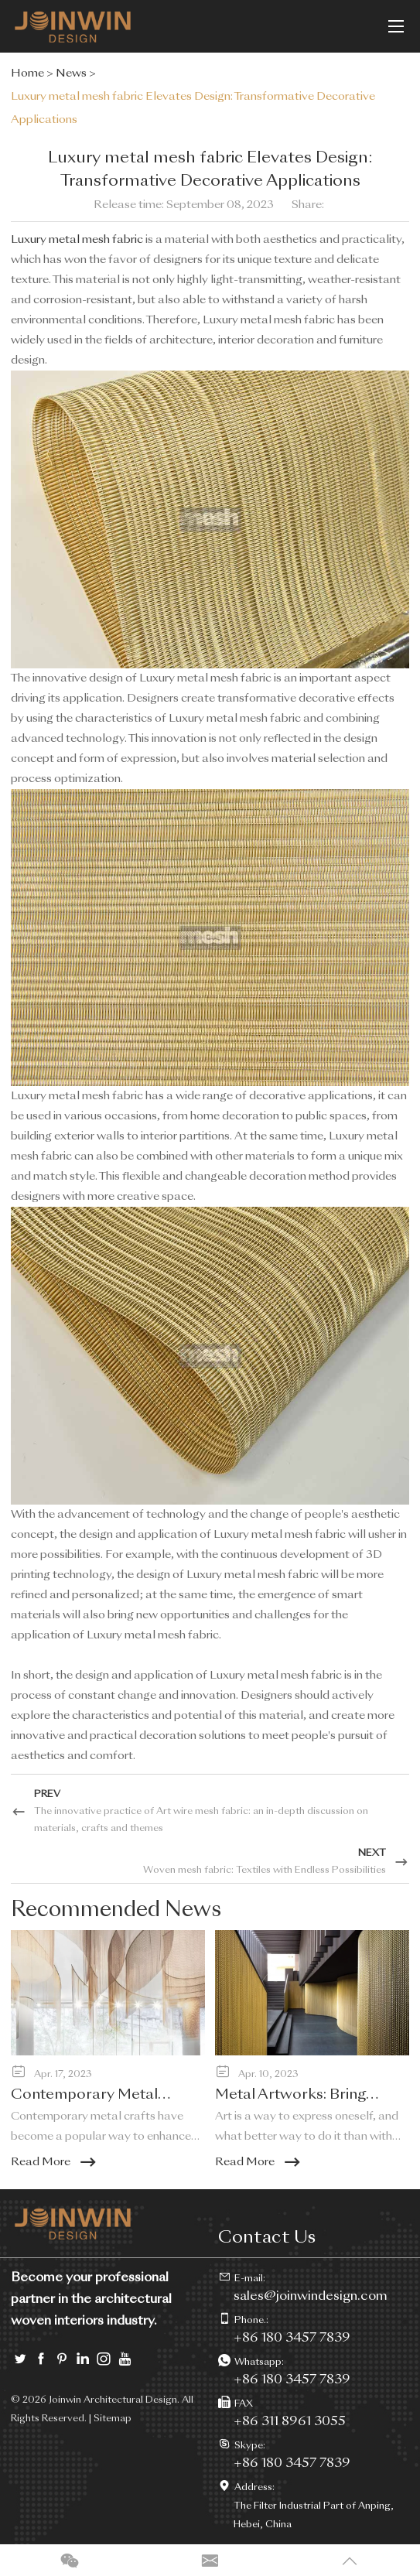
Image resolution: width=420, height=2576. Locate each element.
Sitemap (112, 2419)
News (71, 73)
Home (27, 73)
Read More (54, 2162)
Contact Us (267, 2237)
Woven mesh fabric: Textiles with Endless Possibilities (264, 1870)
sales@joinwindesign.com (311, 2297)
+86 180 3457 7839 (292, 2380)
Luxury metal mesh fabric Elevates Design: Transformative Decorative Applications (193, 108)
